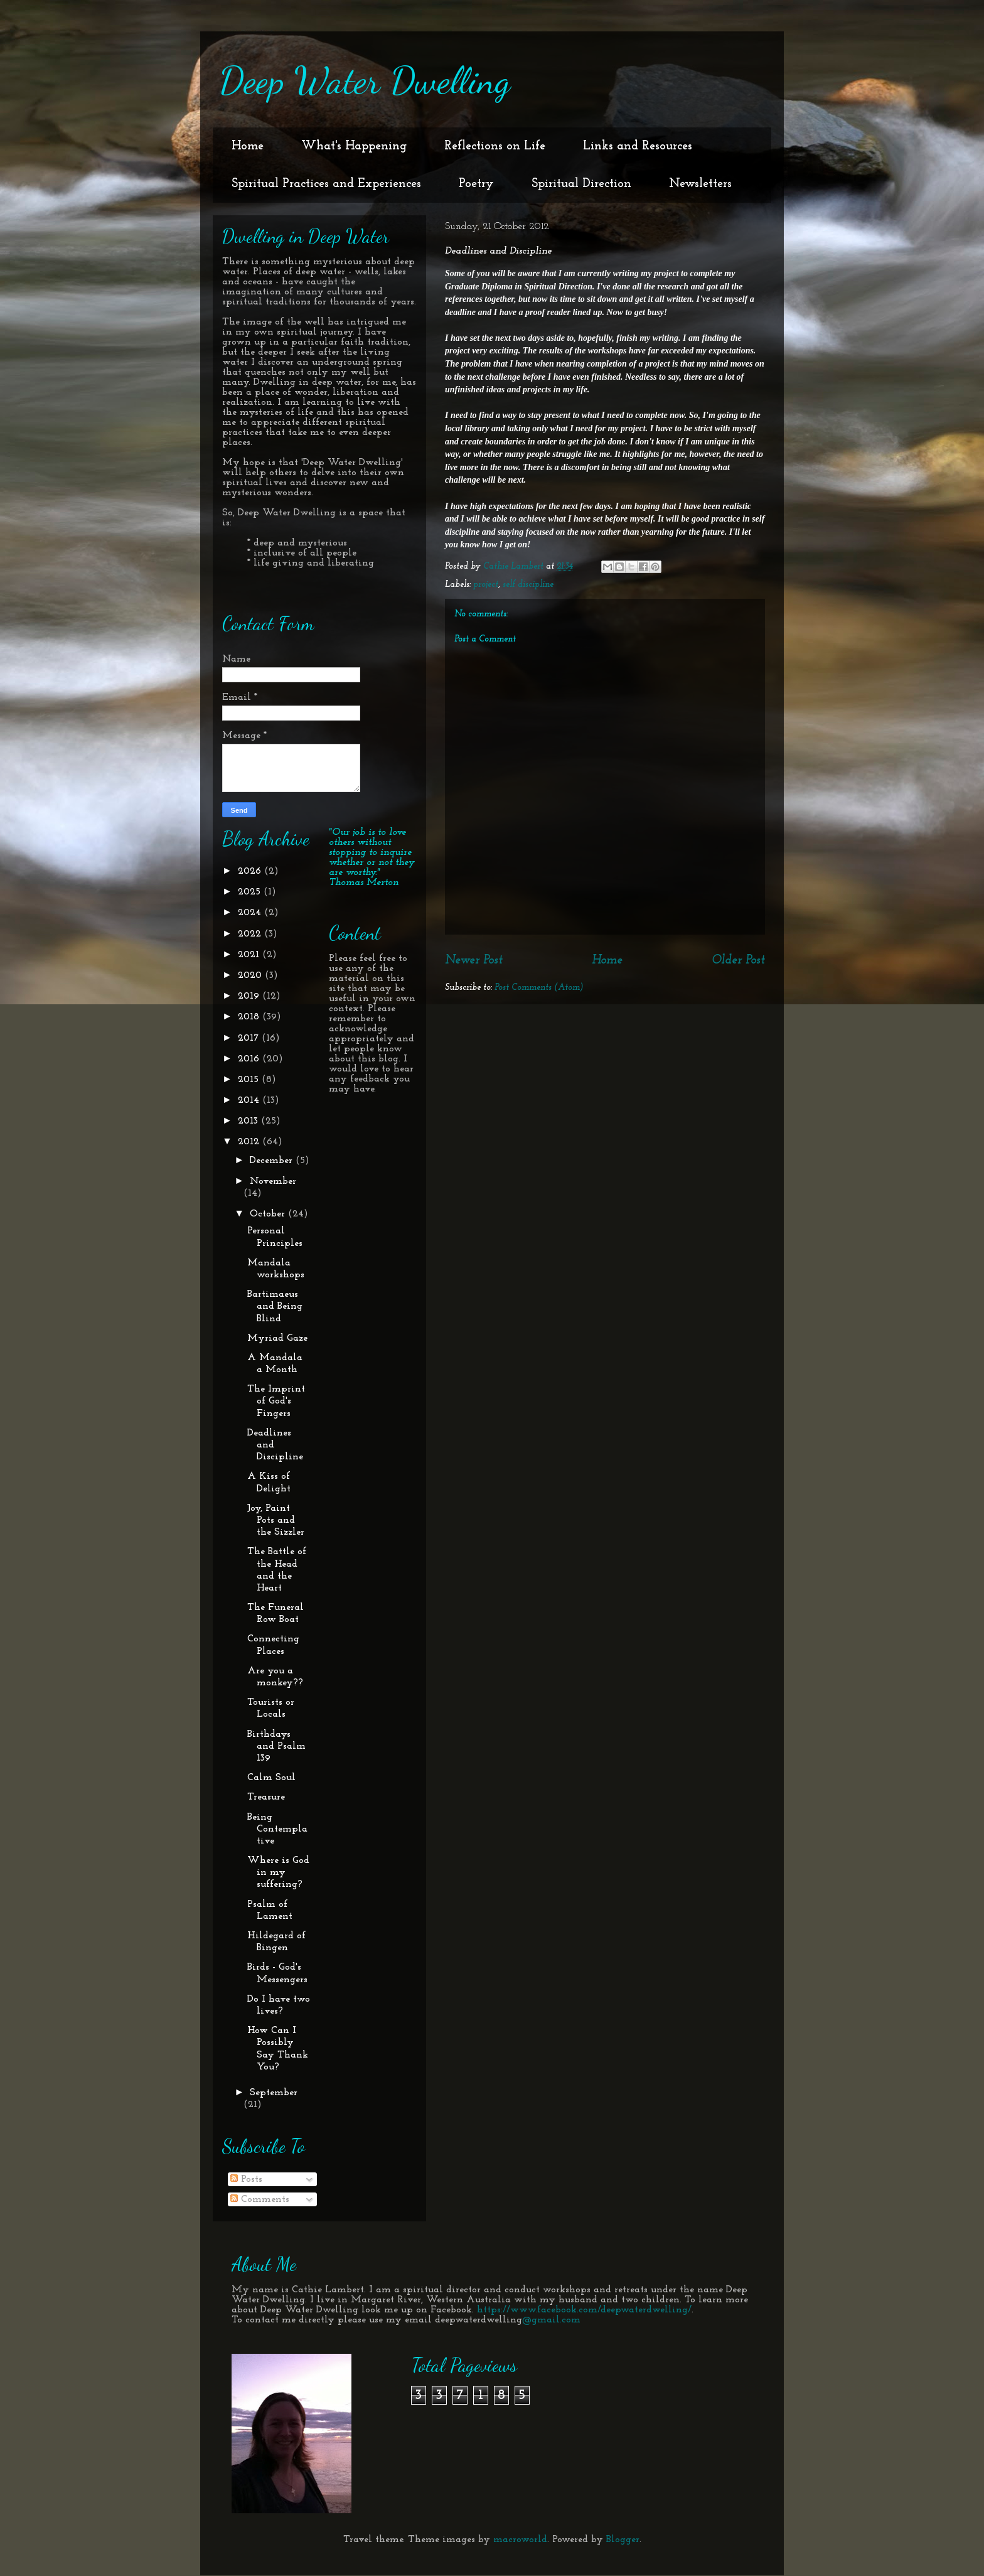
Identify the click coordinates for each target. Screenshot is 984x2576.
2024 (251, 913)
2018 (250, 1017)
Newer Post (474, 960)
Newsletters (700, 184)
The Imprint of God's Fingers (276, 1401)
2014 (250, 1100)
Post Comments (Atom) (539, 987)
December (273, 1161)
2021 (250, 955)
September (273, 2093)
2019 (250, 996)
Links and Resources (637, 146)
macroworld (520, 2540)
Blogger (622, 2540)
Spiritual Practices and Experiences (326, 184)
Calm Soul (271, 1778)
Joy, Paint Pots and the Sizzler (275, 1520)
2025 (251, 892)
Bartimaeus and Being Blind (274, 1306)
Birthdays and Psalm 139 (276, 1746)
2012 (250, 1142)
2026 (251, 871)
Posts (246, 2179)
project (485, 584)
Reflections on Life (494, 146)
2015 (250, 1080)
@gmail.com (551, 2320)
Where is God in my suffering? (278, 1872)
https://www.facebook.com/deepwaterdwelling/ (584, 2310)
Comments (259, 2199)
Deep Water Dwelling (364, 80)
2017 (250, 1038)
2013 (249, 1121)
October (269, 1214)
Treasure (266, 1797)
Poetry (476, 184)
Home (248, 146)
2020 (251, 975)
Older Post (738, 960)
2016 (250, 1059)
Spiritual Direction (581, 184)
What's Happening (354, 146)
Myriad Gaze (277, 1338)
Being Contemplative (277, 1829)
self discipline (528, 584)
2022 (251, 934)
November (273, 1181)
